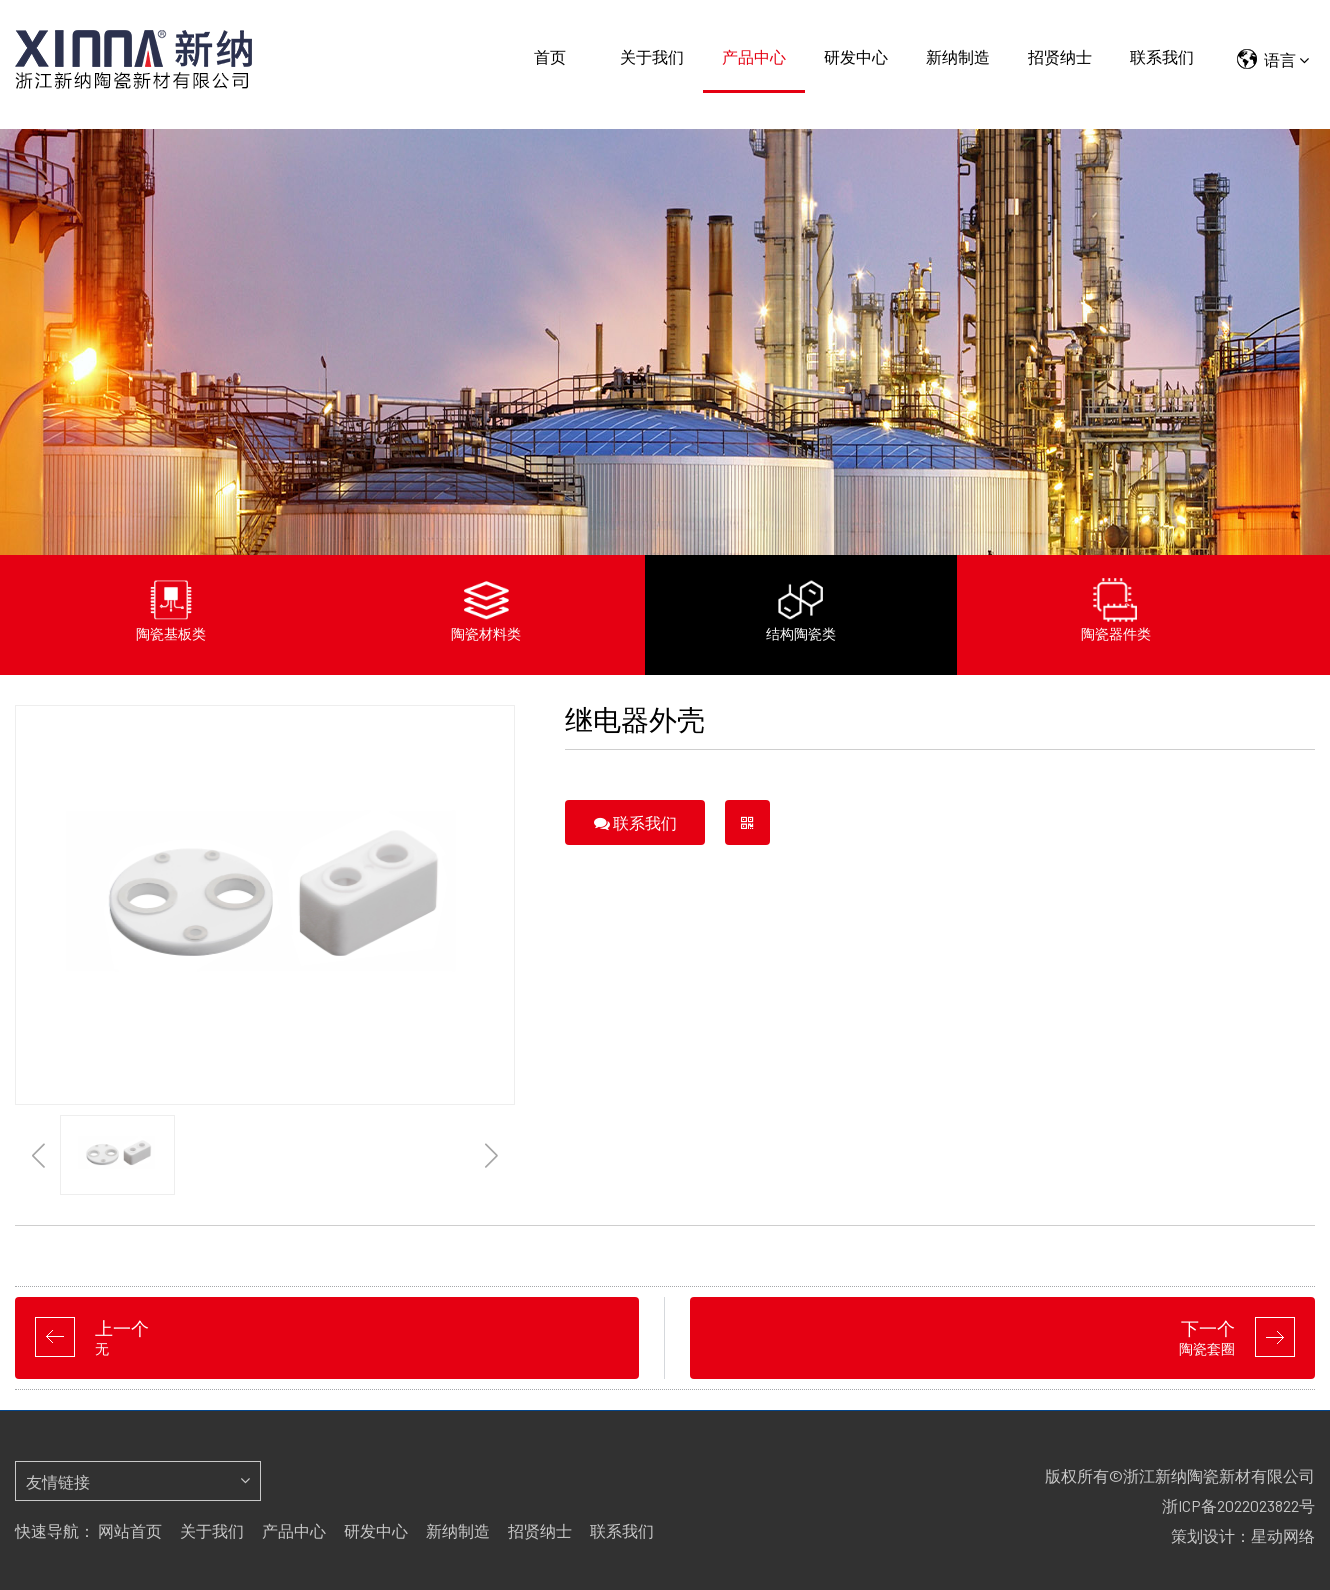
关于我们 (652, 56)
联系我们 (1162, 56)
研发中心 (856, 56)
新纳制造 (958, 56)
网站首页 (130, 1530)
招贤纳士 (1060, 56)
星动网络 (1283, 1535)
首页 (550, 56)
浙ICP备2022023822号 (1238, 1505)
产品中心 (754, 56)
